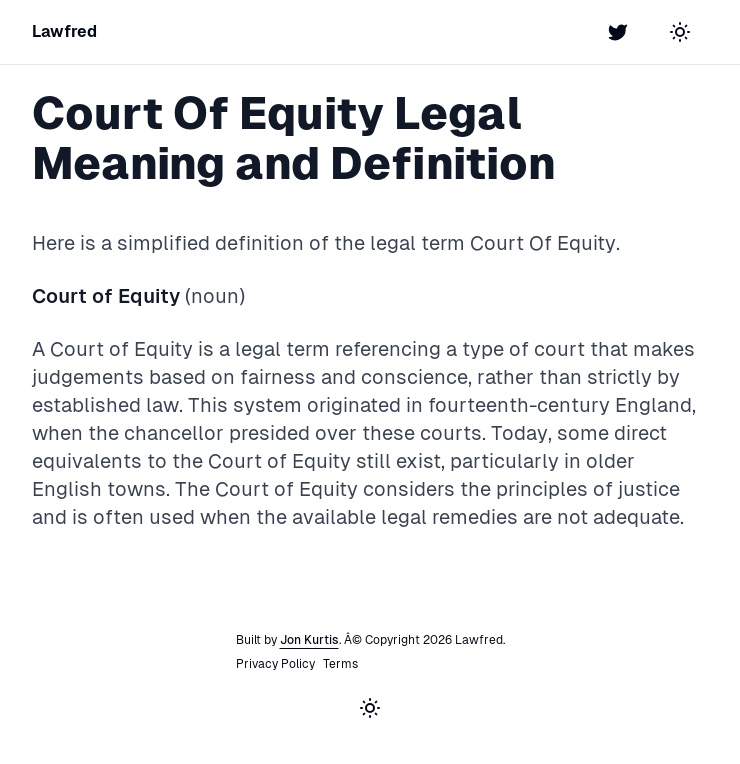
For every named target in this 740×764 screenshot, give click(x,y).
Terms (340, 664)
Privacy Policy (275, 664)
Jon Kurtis (309, 640)
